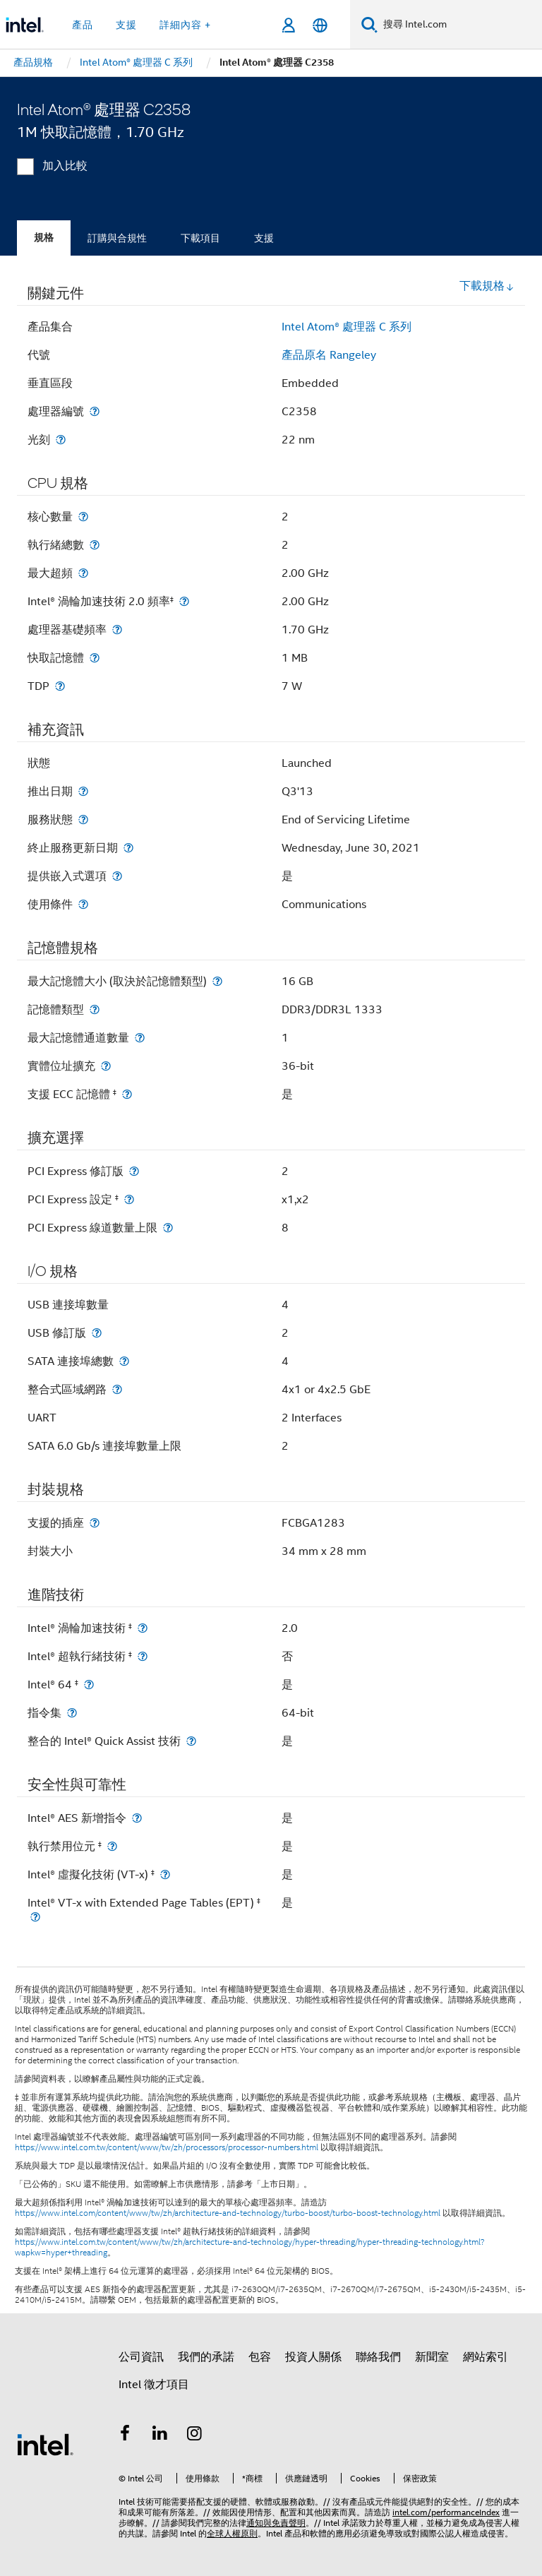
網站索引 (485, 2357)
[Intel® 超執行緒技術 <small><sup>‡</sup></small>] (142, 1656)
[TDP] (60, 686)
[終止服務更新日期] (128, 848)
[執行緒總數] (94, 545)
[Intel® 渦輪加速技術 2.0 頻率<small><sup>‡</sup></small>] (184, 601)
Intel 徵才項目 (154, 2385)
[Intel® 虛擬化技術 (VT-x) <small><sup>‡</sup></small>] (165, 1874)
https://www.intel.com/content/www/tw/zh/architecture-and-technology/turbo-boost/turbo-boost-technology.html (227, 2213)
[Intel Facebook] (125, 2435)
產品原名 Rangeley (329, 355)
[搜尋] (369, 24)
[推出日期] (83, 791)
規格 (44, 237)
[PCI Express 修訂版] (134, 1171)
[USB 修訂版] (96, 1333)
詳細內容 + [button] (185, 24)
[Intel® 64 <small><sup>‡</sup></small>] (89, 1684)
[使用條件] (83, 904)
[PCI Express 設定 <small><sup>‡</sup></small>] (129, 1199)
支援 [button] (126, 24)
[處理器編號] (94, 411)
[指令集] (72, 1713)
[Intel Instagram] (195, 2435)
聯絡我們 (378, 2357)
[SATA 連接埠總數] (124, 1361)
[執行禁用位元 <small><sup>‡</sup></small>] (112, 1846)
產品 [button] (82, 24)
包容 (259, 2357)
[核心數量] (83, 517)
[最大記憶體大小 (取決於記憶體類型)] (217, 981)
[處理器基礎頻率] (117, 630)
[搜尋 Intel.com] (460, 24)
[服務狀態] (83, 819)
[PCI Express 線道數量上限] (168, 1228)
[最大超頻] (83, 573)
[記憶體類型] (94, 1009)
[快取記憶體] (94, 658)
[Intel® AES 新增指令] (137, 1818)
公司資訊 (141, 2357)
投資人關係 (313, 2357)
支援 (264, 238)
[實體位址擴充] (106, 1066)
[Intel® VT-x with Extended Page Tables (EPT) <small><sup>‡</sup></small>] (35, 1917)
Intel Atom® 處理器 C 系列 (346, 327)
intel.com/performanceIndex (446, 2512)
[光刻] (60, 440)
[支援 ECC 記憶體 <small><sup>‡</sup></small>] (127, 1094)
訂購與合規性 (117, 238)
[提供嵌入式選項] (117, 876)
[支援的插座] (94, 1523)
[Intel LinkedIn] (160, 2435)
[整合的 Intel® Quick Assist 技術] (191, 1741)
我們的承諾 (206, 2357)
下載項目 (200, 238)
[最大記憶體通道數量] (139, 1038)
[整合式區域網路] (117, 1389)
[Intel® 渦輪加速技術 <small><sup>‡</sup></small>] (142, 1628)
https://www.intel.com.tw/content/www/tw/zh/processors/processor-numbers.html (166, 2147)
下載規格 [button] (486, 286)
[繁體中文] (320, 25)
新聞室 (432, 2357)
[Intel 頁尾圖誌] (45, 2444)
